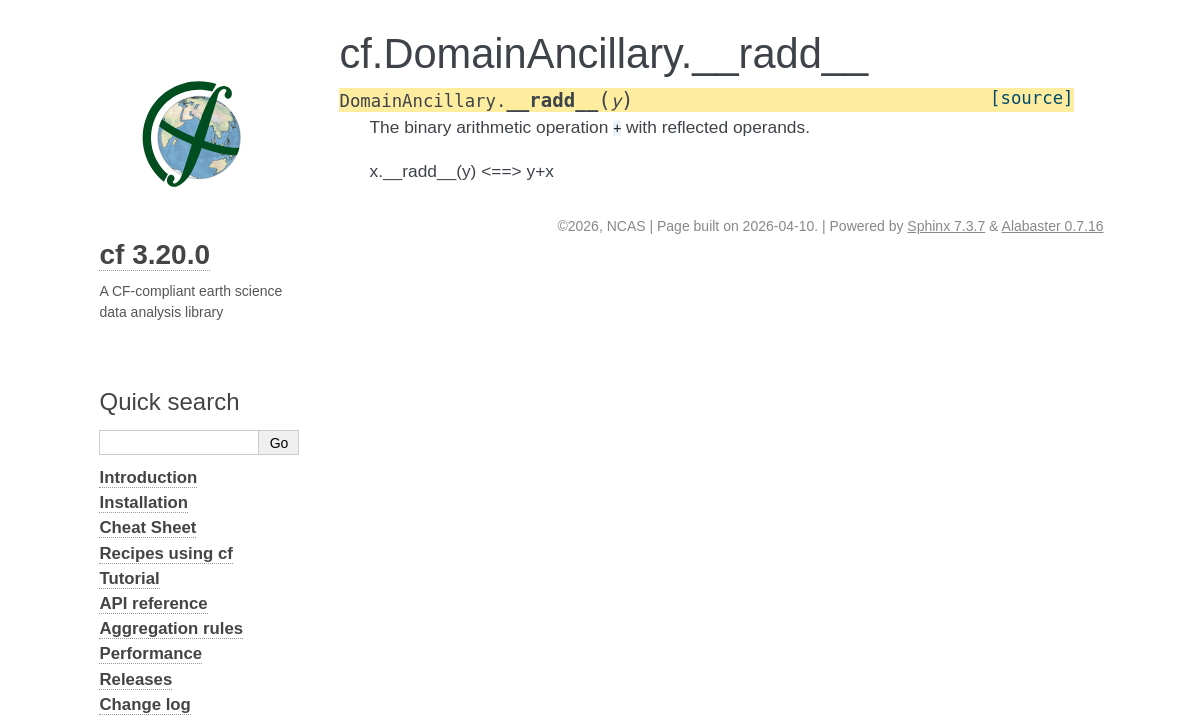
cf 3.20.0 (154, 254)
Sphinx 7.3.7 (946, 226)
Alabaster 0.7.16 (1053, 226)
